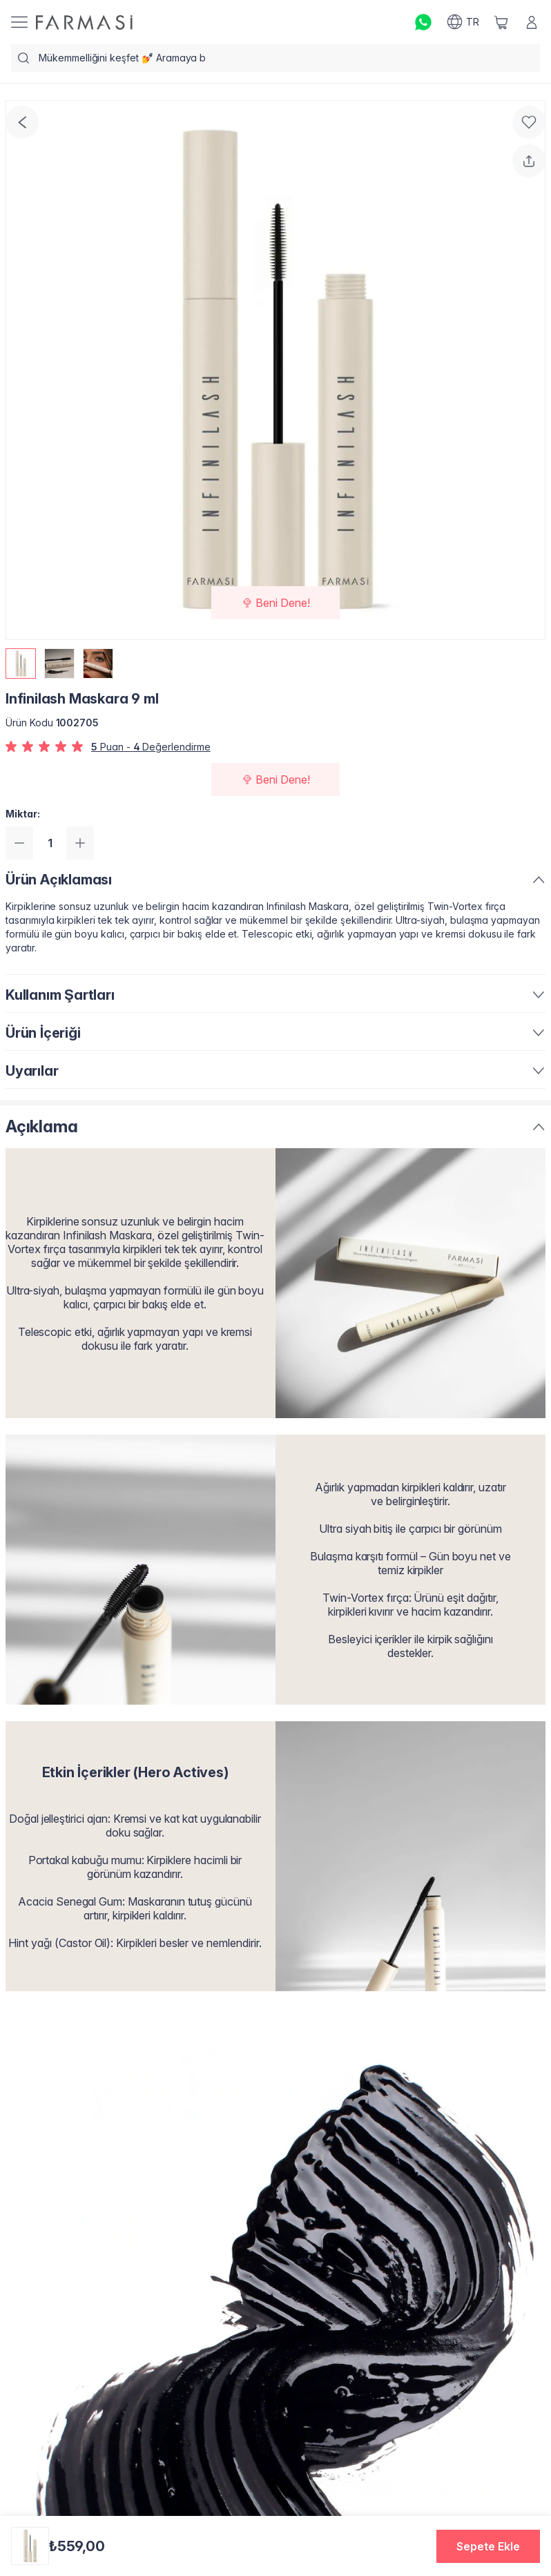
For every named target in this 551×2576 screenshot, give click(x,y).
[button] (488, 2546)
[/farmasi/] (84, 22)
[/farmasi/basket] (501, 22)
